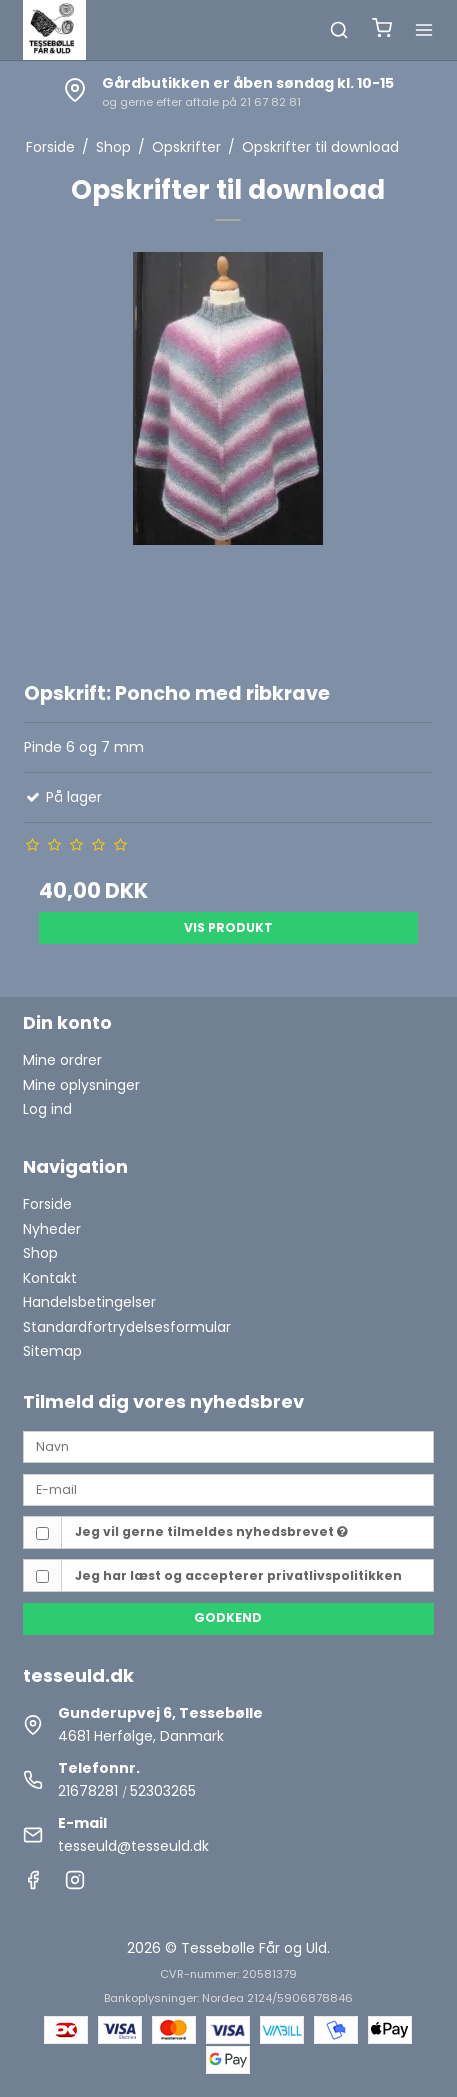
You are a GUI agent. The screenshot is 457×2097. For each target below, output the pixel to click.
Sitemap (52, 1351)
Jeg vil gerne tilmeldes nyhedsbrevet (211, 1531)
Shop (40, 1253)
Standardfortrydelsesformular (127, 1327)
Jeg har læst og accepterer (238, 1575)
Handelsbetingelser (89, 1302)
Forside (47, 1204)
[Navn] (228, 1446)
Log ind (47, 1109)
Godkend (228, 1617)
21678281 (88, 1791)
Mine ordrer (62, 1060)
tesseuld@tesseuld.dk (133, 1846)
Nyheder (52, 1229)
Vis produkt (228, 927)
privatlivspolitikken (334, 1575)
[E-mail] (228, 1489)
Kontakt (50, 1278)
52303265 (163, 1791)
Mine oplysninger (81, 1085)
